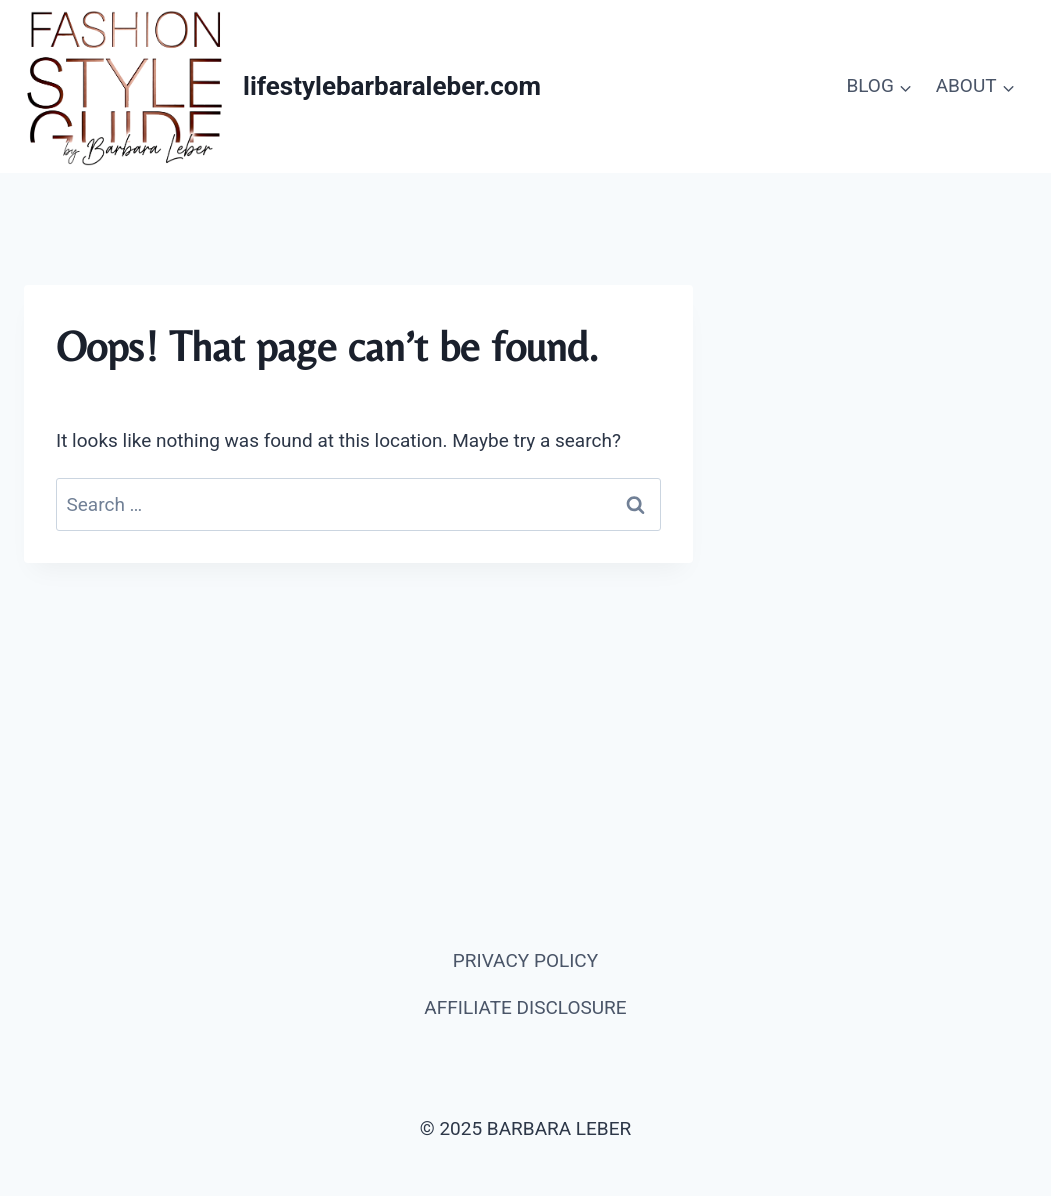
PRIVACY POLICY (525, 960)
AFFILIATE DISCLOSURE (525, 1007)
